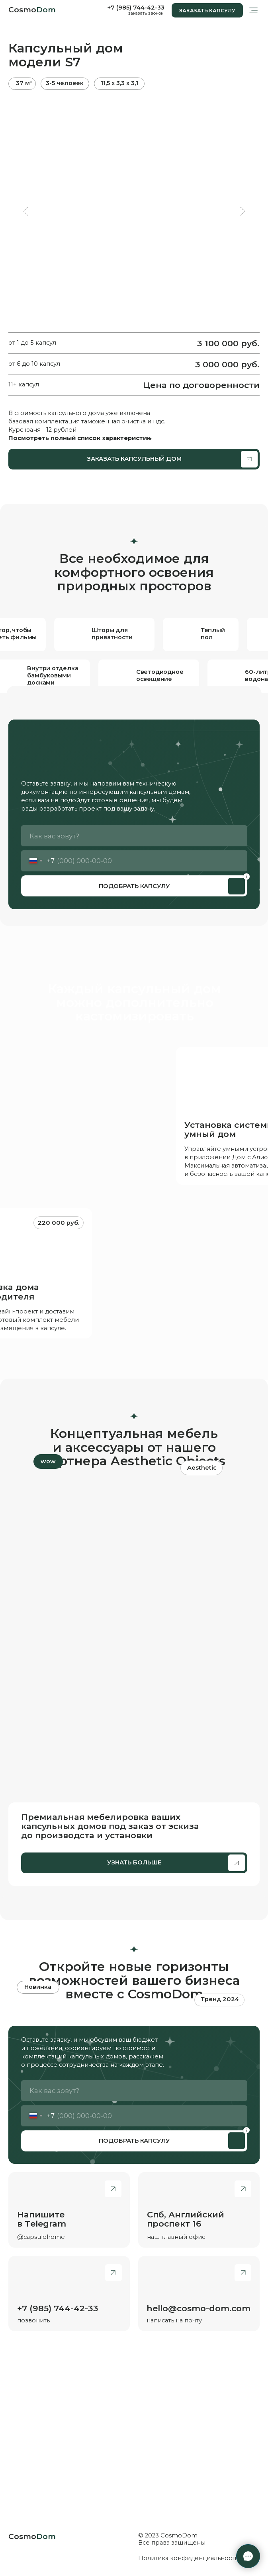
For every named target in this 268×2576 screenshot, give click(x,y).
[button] (207, 10)
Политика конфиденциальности (188, 2558)
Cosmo (32, 9)
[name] (134, 835)
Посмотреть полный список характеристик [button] (79, 438)
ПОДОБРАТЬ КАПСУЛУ (134, 886)
